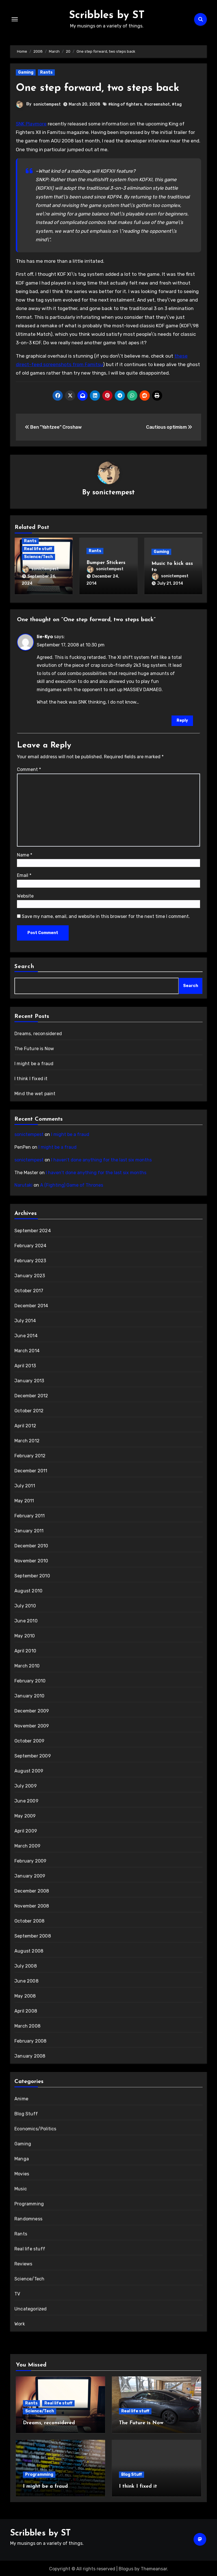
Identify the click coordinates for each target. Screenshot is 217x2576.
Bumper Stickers (105, 562)
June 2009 (26, 1799)
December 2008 (31, 1890)
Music (20, 2187)
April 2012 (25, 1424)
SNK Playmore (31, 124)
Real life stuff (38, 549)
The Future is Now (34, 1047)
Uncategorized (30, 2307)
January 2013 (29, 1379)
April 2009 (25, 1829)
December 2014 (31, 1304)
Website (25, 895)
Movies (21, 2172)
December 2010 (31, 1544)
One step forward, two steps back (101, 88)
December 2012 (31, 1394)
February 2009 (30, 1859)
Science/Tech (38, 557)
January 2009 (29, 1874)
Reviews (23, 2262)
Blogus (126, 2567)
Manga (21, 2157)
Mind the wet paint (35, 1092)
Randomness (28, 2217)
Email (24, 874)
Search (24, 965)
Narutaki (23, 1184)
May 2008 (25, 1995)
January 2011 (29, 1529)
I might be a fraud (34, 1062)
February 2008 (30, 2040)
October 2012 (29, 1409)
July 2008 (25, 1965)
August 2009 (28, 1769)
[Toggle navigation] (14, 19)
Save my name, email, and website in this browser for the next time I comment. (106, 915)
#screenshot (157, 104)
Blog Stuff (26, 2112)
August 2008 (28, 1950)
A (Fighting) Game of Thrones (71, 1184)
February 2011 (29, 1514)
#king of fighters (125, 104)
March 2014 (27, 1349)
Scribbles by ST (106, 15)
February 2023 (30, 1259)
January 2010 (29, 1694)
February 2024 (30, 1244)
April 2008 (25, 2010)
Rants (46, 72)
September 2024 (32, 1229)
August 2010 (28, 1589)
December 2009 (31, 1709)
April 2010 (25, 1649)
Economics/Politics (35, 2127)
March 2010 (27, 1664)
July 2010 (25, 1604)
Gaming (25, 72)
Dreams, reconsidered (38, 1032)
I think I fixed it (31, 1077)
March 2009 (27, 1844)
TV (17, 2292)
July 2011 (24, 1484)
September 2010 (32, 1574)
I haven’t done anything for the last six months (101, 1158)
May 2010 (24, 1634)
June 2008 (26, 1980)
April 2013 (25, 1364)
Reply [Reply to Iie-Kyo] (182, 719)
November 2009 (31, 1724)
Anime (21, 2097)
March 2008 (27, 2025)
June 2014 (26, 1334)
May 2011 (24, 1499)
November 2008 (31, 1905)
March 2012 (27, 1439)
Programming (29, 2202)
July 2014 (25, 1319)
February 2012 (30, 1454)
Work (19, 2322)
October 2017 (28, 1289)
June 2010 (26, 1619)
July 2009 (25, 1784)
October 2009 (29, 1739)
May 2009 (25, 1814)
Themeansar (154, 2567)
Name (24, 853)
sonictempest (47, 104)
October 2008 (29, 1920)
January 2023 (29, 1274)
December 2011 (30, 1469)
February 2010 (30, 1679)
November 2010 (31, 1559)
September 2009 (32, 1754)
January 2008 (29, 2055)
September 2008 (32, 1935)
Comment (29, 768)
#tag (177, 104)
